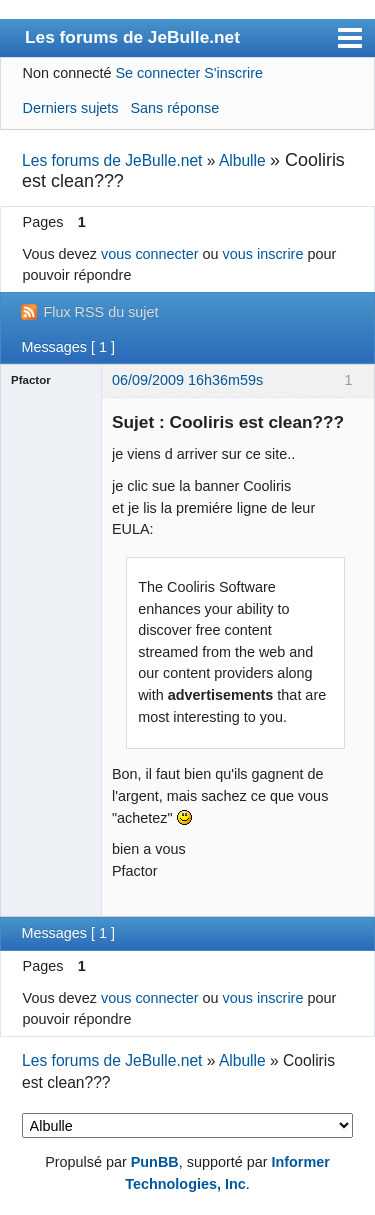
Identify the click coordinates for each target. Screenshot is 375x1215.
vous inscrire (263, 254)
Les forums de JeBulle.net (132, 37)
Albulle (242, 160)
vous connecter (150, 254)
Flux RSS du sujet (100, 312)
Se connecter (157, 73)
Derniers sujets (71, 108)
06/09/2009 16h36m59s (187, 380)
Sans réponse (174, 108)
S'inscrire (233, 73)
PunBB (155, 1162)
